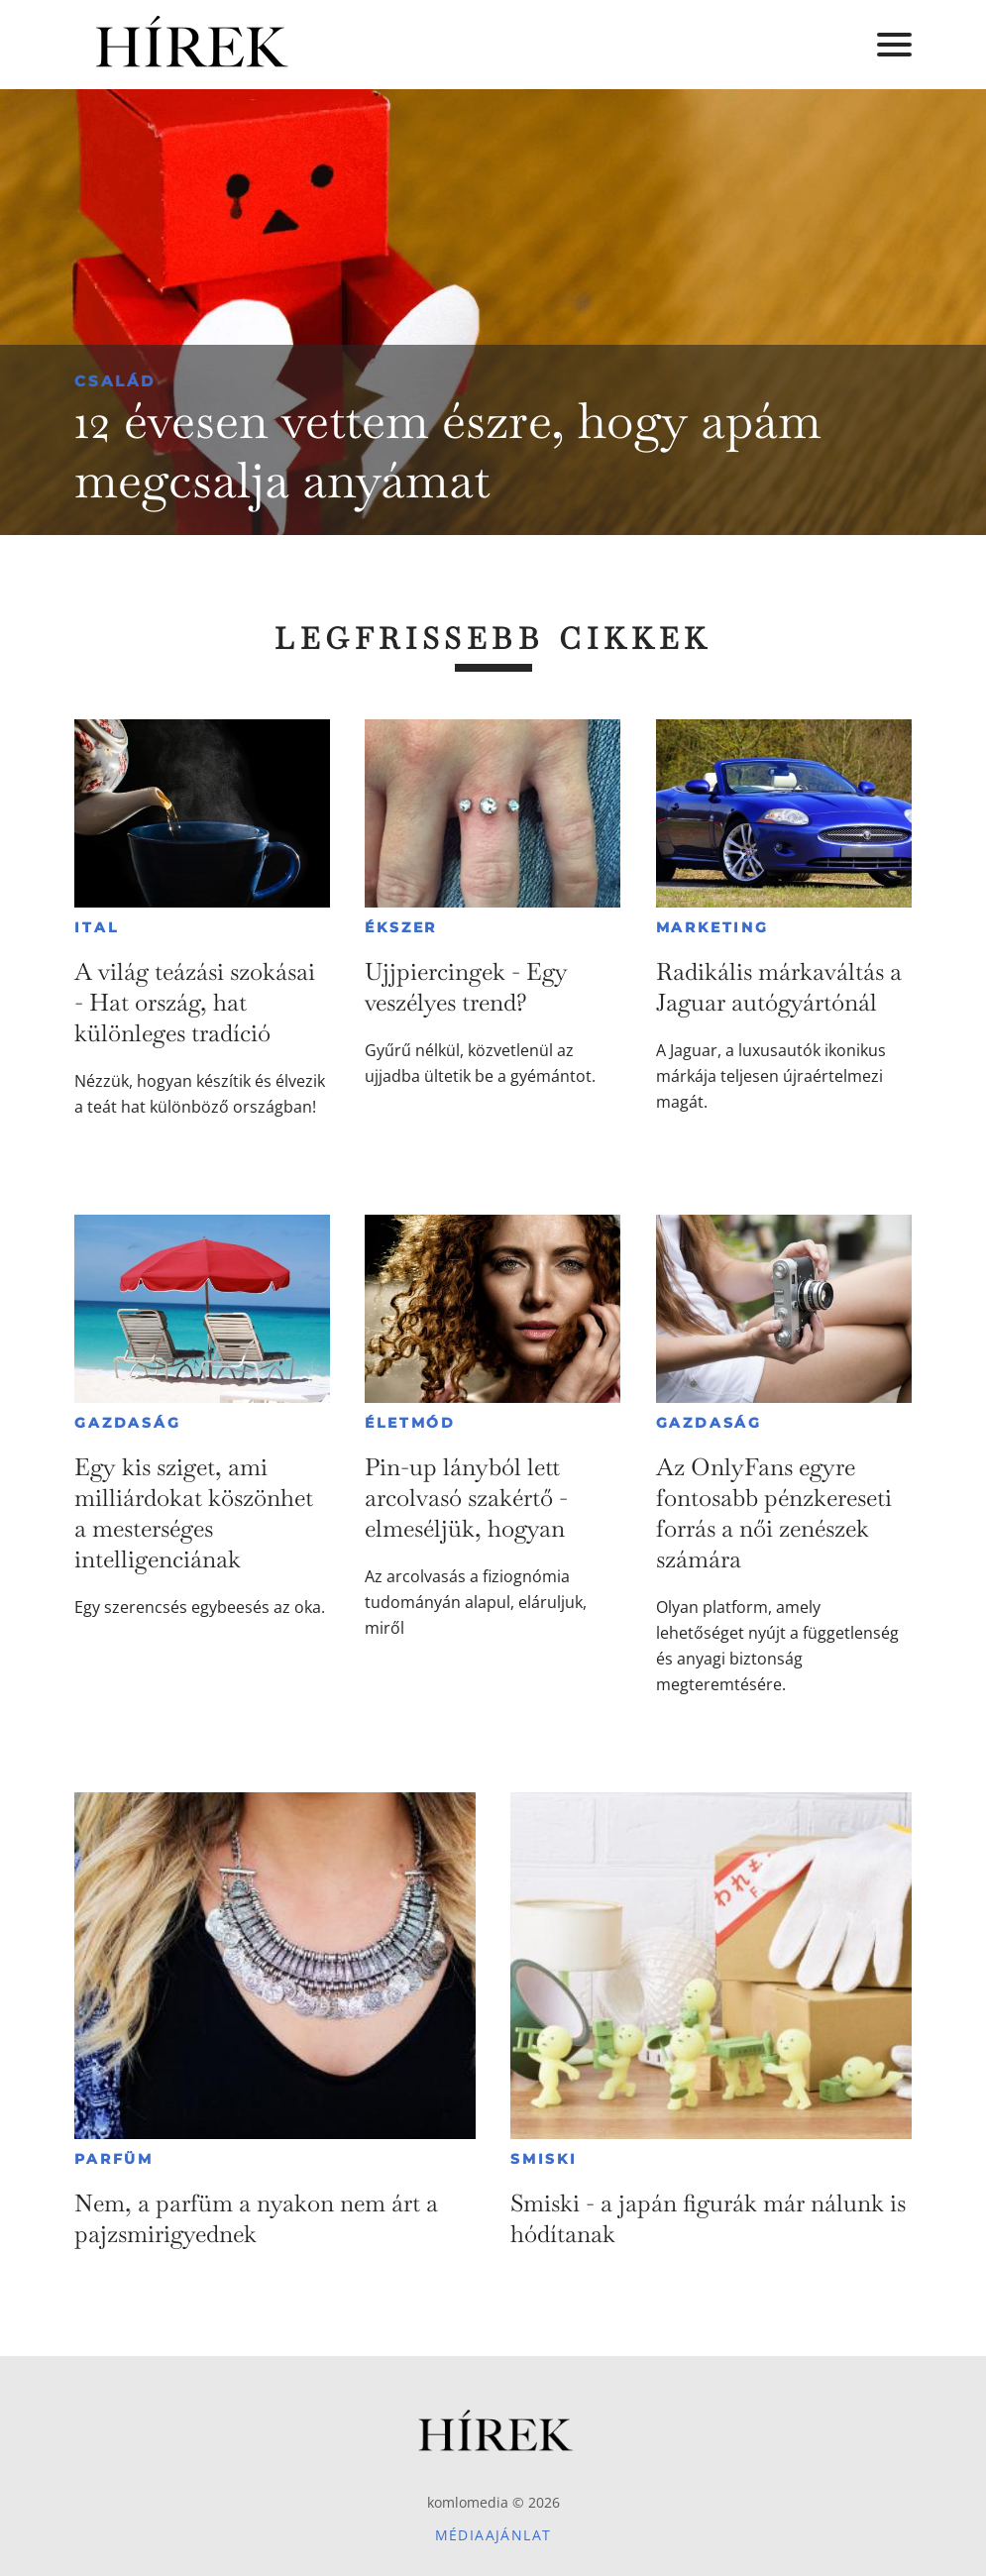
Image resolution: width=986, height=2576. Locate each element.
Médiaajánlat (493, 2534)
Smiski (544, 2159)
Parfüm (114, 2159)
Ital (96, 927)
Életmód (410, 1423)
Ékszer (401, 927)
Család (115, 381)
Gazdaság (127, 1423)
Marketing (712, 927)
